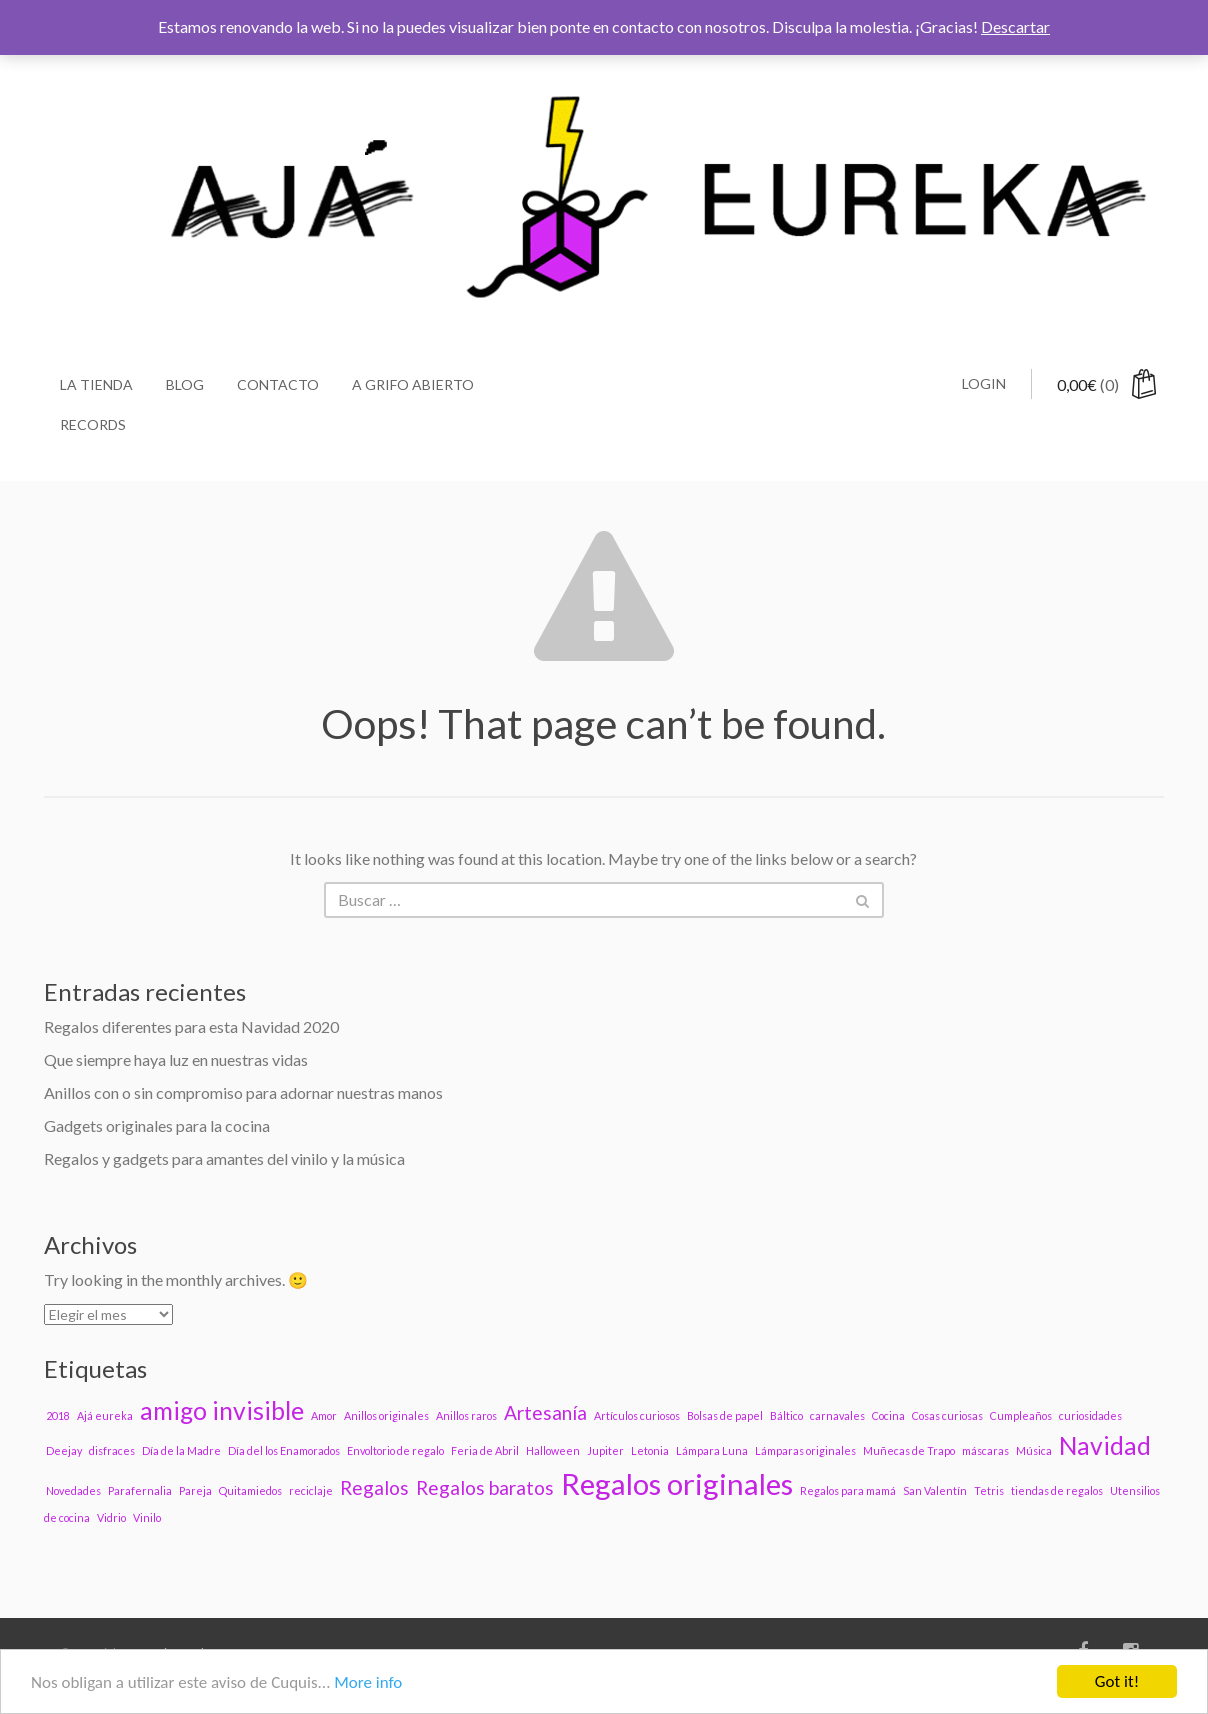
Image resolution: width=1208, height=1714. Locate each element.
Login (984, 383)
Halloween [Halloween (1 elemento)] (553, 1450)
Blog (185, 384)
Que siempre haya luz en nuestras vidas (176, 1059)
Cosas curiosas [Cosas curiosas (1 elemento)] (947, 1415)
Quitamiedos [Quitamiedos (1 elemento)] (250, 1490)
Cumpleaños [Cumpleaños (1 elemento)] (1021, 1415)
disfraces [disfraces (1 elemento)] (112, 1450)
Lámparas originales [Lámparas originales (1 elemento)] (805, 1450)
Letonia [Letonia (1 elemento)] (650, 1450)
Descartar (1015, 26)
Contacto (278, 384)
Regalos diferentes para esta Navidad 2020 (191, 1026)
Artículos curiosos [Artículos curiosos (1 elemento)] (637, 1415)
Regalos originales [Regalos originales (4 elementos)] (677, 1483)
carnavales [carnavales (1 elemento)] (837, 1415)
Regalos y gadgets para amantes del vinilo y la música (224, 1158)
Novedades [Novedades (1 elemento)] (73, 1490)
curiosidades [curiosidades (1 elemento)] (1090, 1415)
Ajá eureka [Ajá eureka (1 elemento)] (105, 1415)
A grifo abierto (413, 384)
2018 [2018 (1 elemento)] (58, 1415)
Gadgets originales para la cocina (157, 1125)
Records (93, 424)
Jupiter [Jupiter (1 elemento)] (605, 1450)
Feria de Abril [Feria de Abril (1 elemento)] (485, 1450)
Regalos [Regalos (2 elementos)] (374, 1487)
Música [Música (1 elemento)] (1034, 1450)
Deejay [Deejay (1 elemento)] (64, 1450)
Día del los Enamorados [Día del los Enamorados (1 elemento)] (284, 1450)
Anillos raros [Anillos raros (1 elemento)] (466, 1415)
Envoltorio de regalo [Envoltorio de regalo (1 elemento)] (395, 1450)
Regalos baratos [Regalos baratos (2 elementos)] (485, 1487)
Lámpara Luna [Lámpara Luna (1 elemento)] (712, 1450)
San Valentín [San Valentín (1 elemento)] (935, 1490)
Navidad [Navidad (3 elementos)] (1105, 1445)
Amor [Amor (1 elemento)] (324, 1415)
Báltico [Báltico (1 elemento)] (786, 1415)
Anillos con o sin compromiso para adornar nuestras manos (243, 1092)
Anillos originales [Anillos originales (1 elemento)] (386, 1415)
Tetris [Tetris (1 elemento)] (989, 1490)
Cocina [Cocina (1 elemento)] (888, 1415)
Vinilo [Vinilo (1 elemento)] (147, 1517)
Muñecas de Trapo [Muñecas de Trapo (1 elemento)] (909, 1450)
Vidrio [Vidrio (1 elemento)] (111, 1517)
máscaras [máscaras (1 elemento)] (985, 1450)
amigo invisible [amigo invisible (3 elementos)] (222, 1410)
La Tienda (96, 384)
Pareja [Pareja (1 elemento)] (195, 1490)
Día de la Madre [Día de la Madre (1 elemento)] (181, 1450)
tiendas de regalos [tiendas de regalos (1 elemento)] (1057, 1490)
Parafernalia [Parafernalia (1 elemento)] (140, 1490)
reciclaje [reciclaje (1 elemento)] (311, 1490)
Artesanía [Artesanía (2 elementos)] (545, 1412)
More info (368, 1682)
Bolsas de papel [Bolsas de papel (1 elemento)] (725, 1415)
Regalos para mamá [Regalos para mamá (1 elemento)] (848, 1490)
